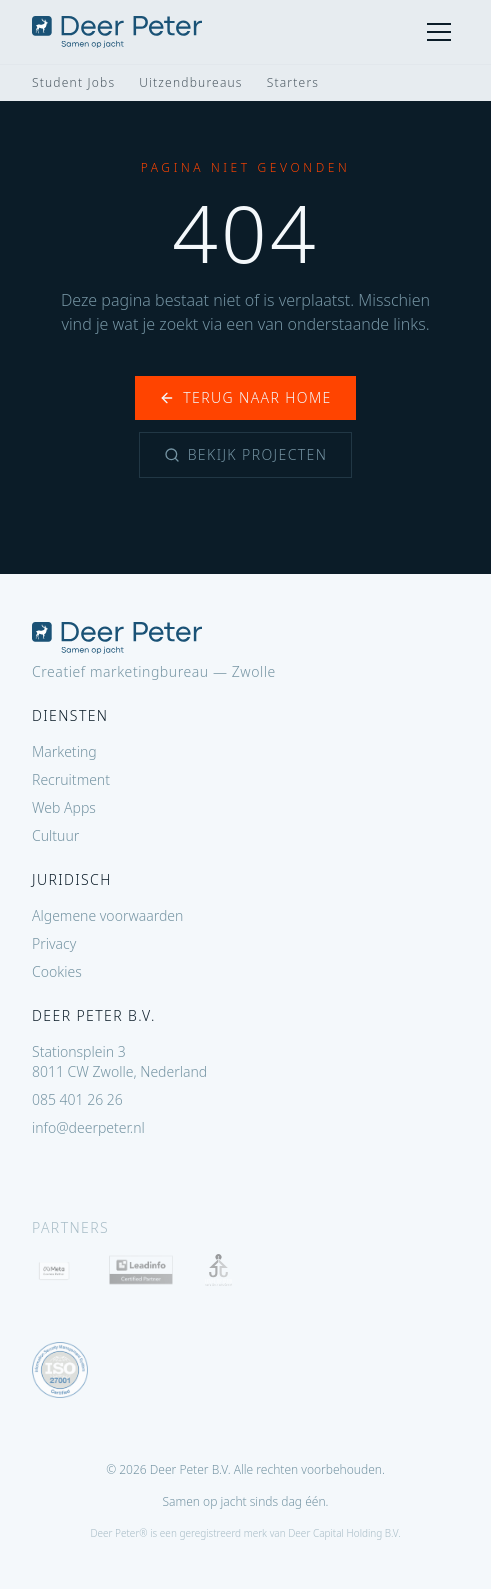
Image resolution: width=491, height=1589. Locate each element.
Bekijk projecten (246, 454)
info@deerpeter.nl (88, 1127)
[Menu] (439, 32)
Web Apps (64, 807)
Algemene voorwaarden (107, 915)
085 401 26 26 (77, 1099)
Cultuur (55, 835)
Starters (293, 83)
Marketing (64, 751)
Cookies (57, 971)
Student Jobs (73, 83)
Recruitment (71, 779)
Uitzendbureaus (190, 83)
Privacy (54, 943)
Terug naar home (245, 397)
